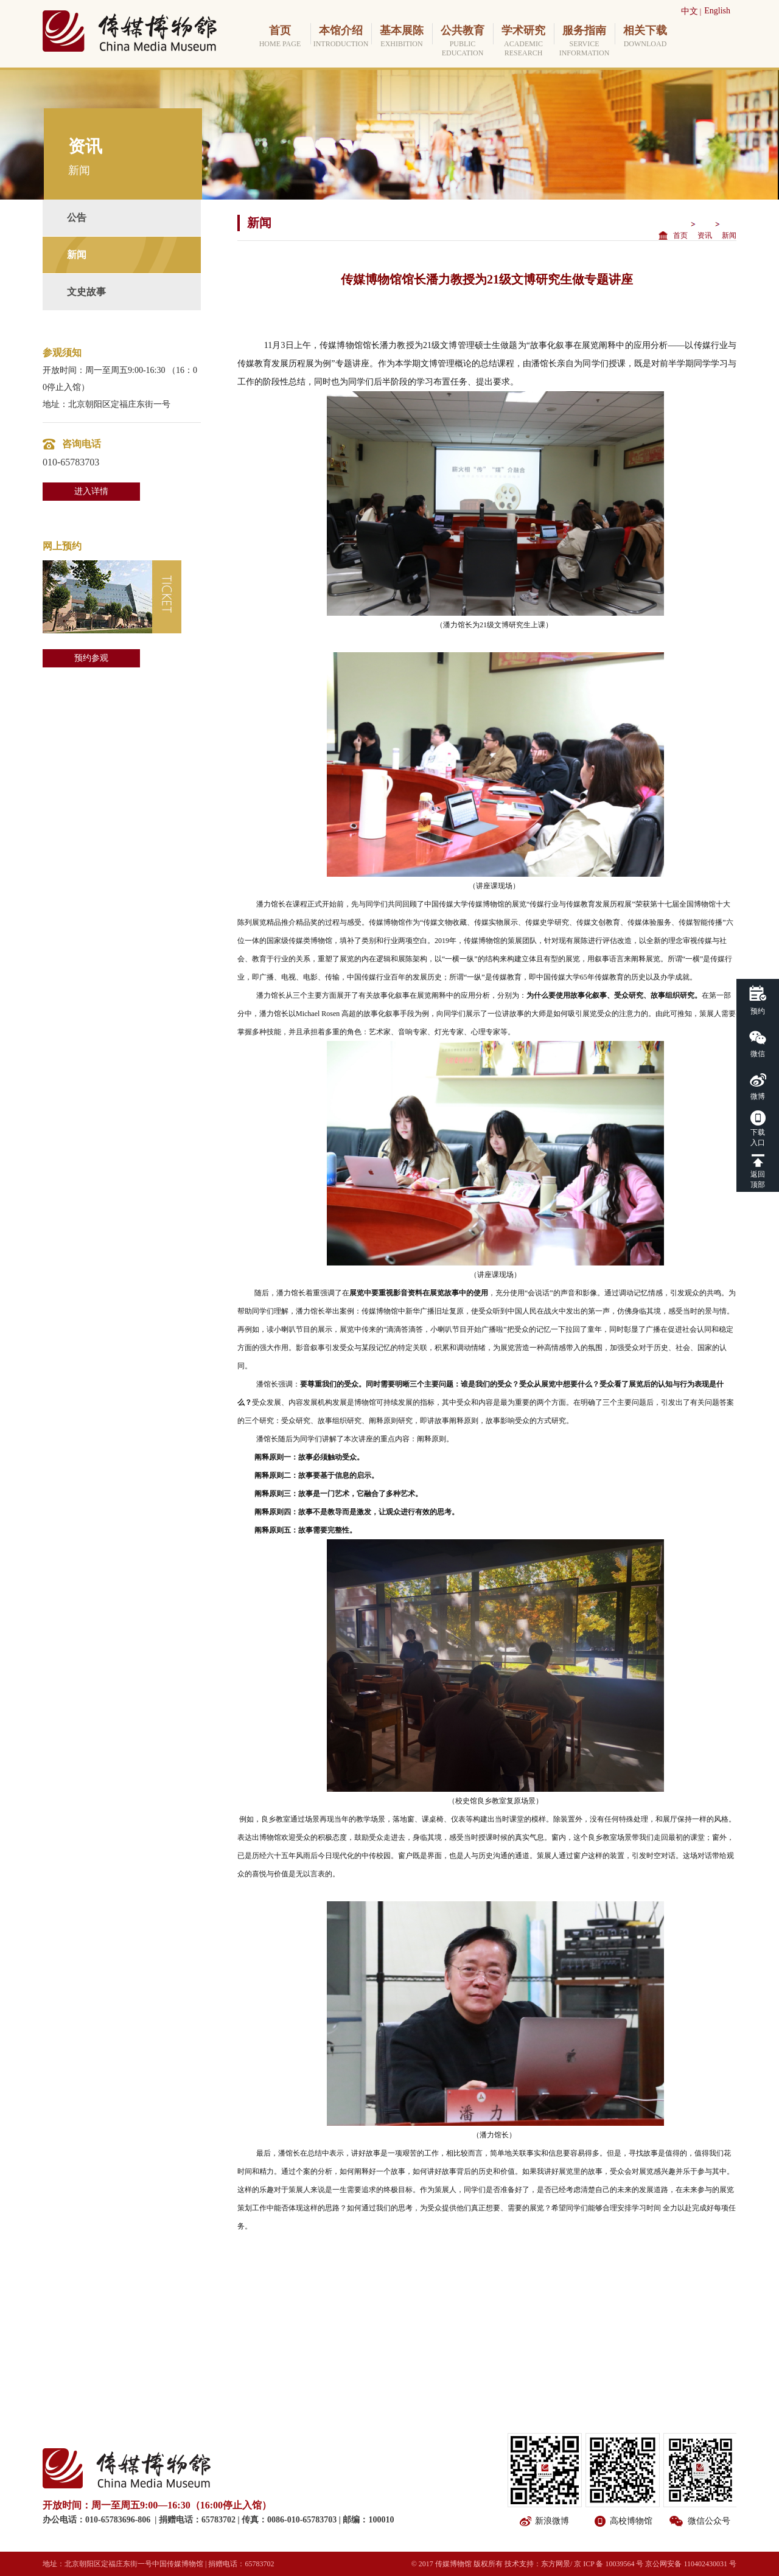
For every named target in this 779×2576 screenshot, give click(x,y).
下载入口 (757, 1137)
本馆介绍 (340, 36)
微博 (757, 1096)
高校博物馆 (631, 2521)
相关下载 (645, 36)
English (717, 10)
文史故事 (86, 292)
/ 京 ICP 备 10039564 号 (607, 2564)
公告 (76, 217)
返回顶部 (757, 1179)
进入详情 (91, 491)
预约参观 (91, 658)
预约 (757, 1011)
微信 (757, 1054)
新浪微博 (552, 2521)
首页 (280, 36)
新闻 (76, 254)
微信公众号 (709, 2521)
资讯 (704, 235)
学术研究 (523, 41)
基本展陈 (401, 36)
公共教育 (462, 41)
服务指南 (584, 41)
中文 (689, 11)
